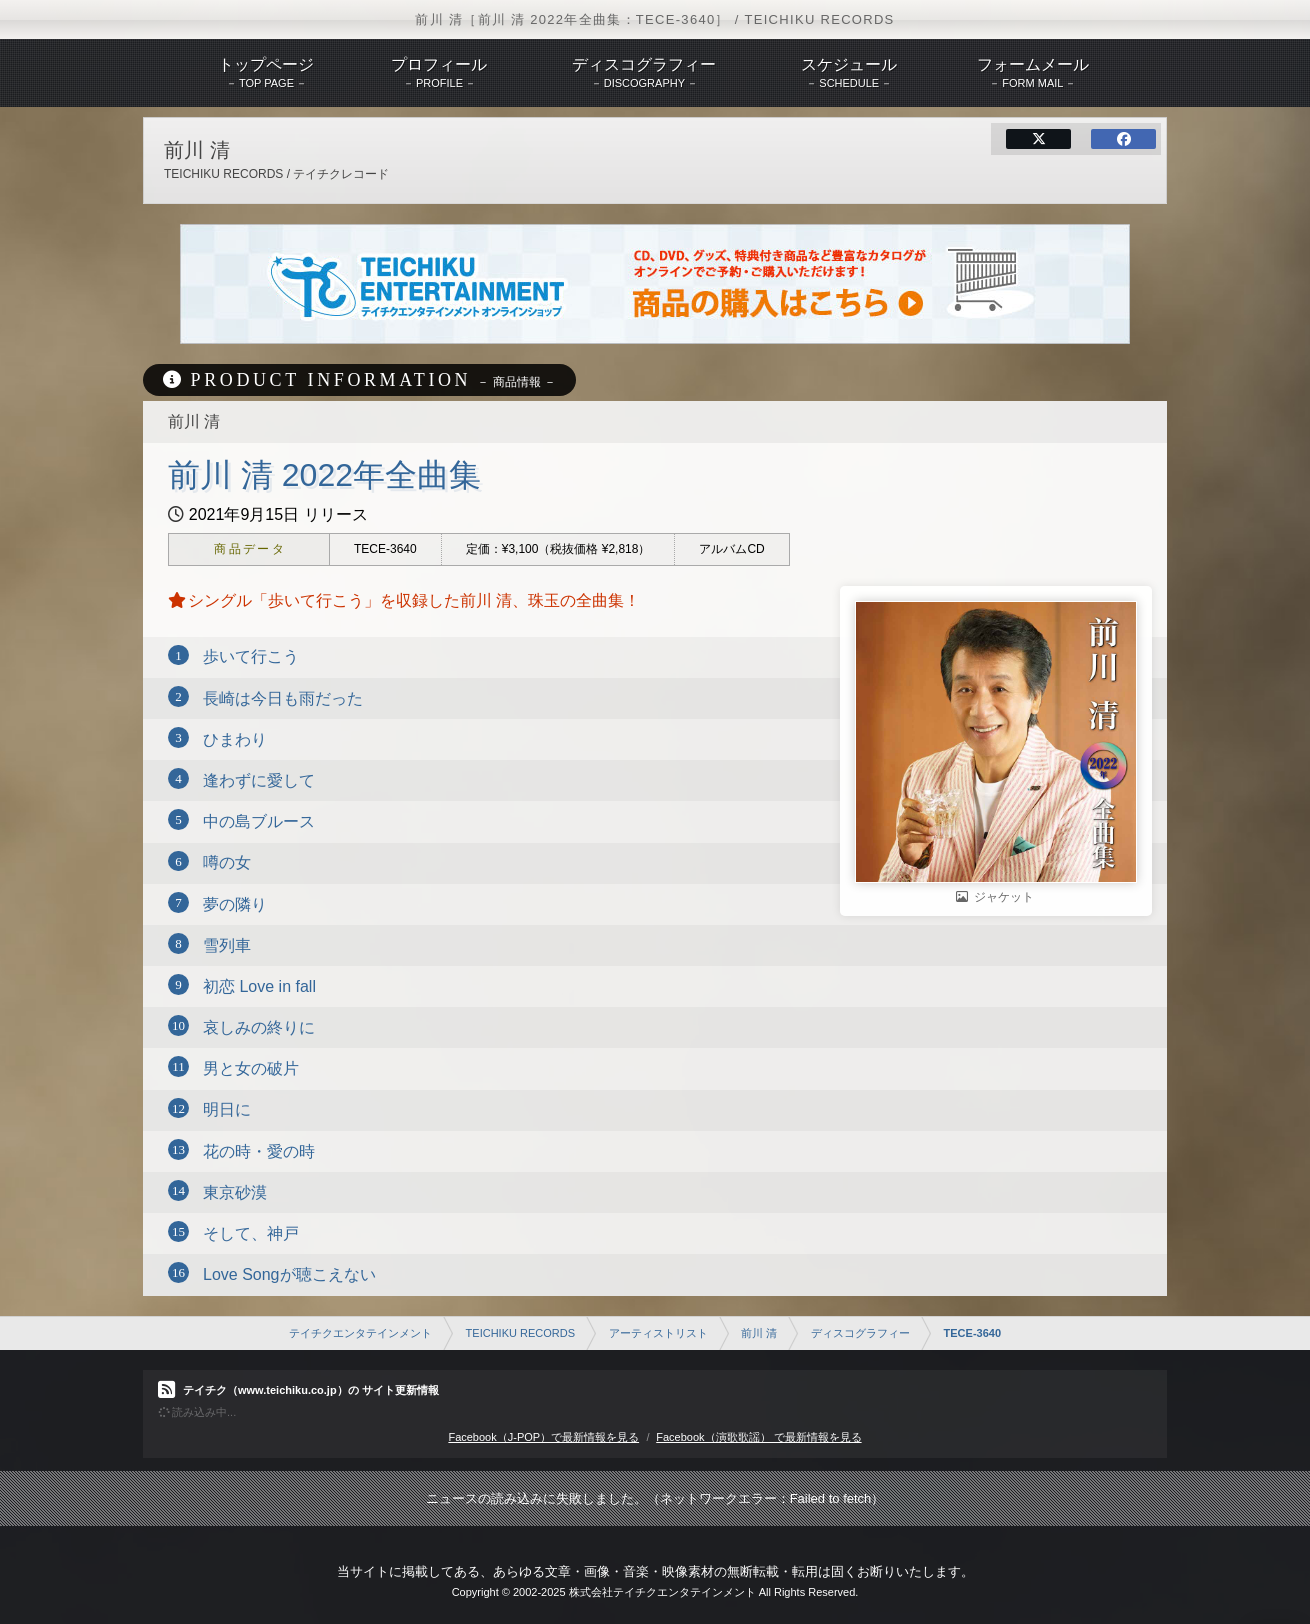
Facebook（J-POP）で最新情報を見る (543, 1437)
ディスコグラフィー (860, 1333)
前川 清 (759, 1333)
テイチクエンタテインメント (360, 1333)
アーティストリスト (658, 1333)
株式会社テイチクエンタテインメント (662, 1592)
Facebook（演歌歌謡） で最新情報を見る (758, 1437)
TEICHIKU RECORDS (520, 1333)
